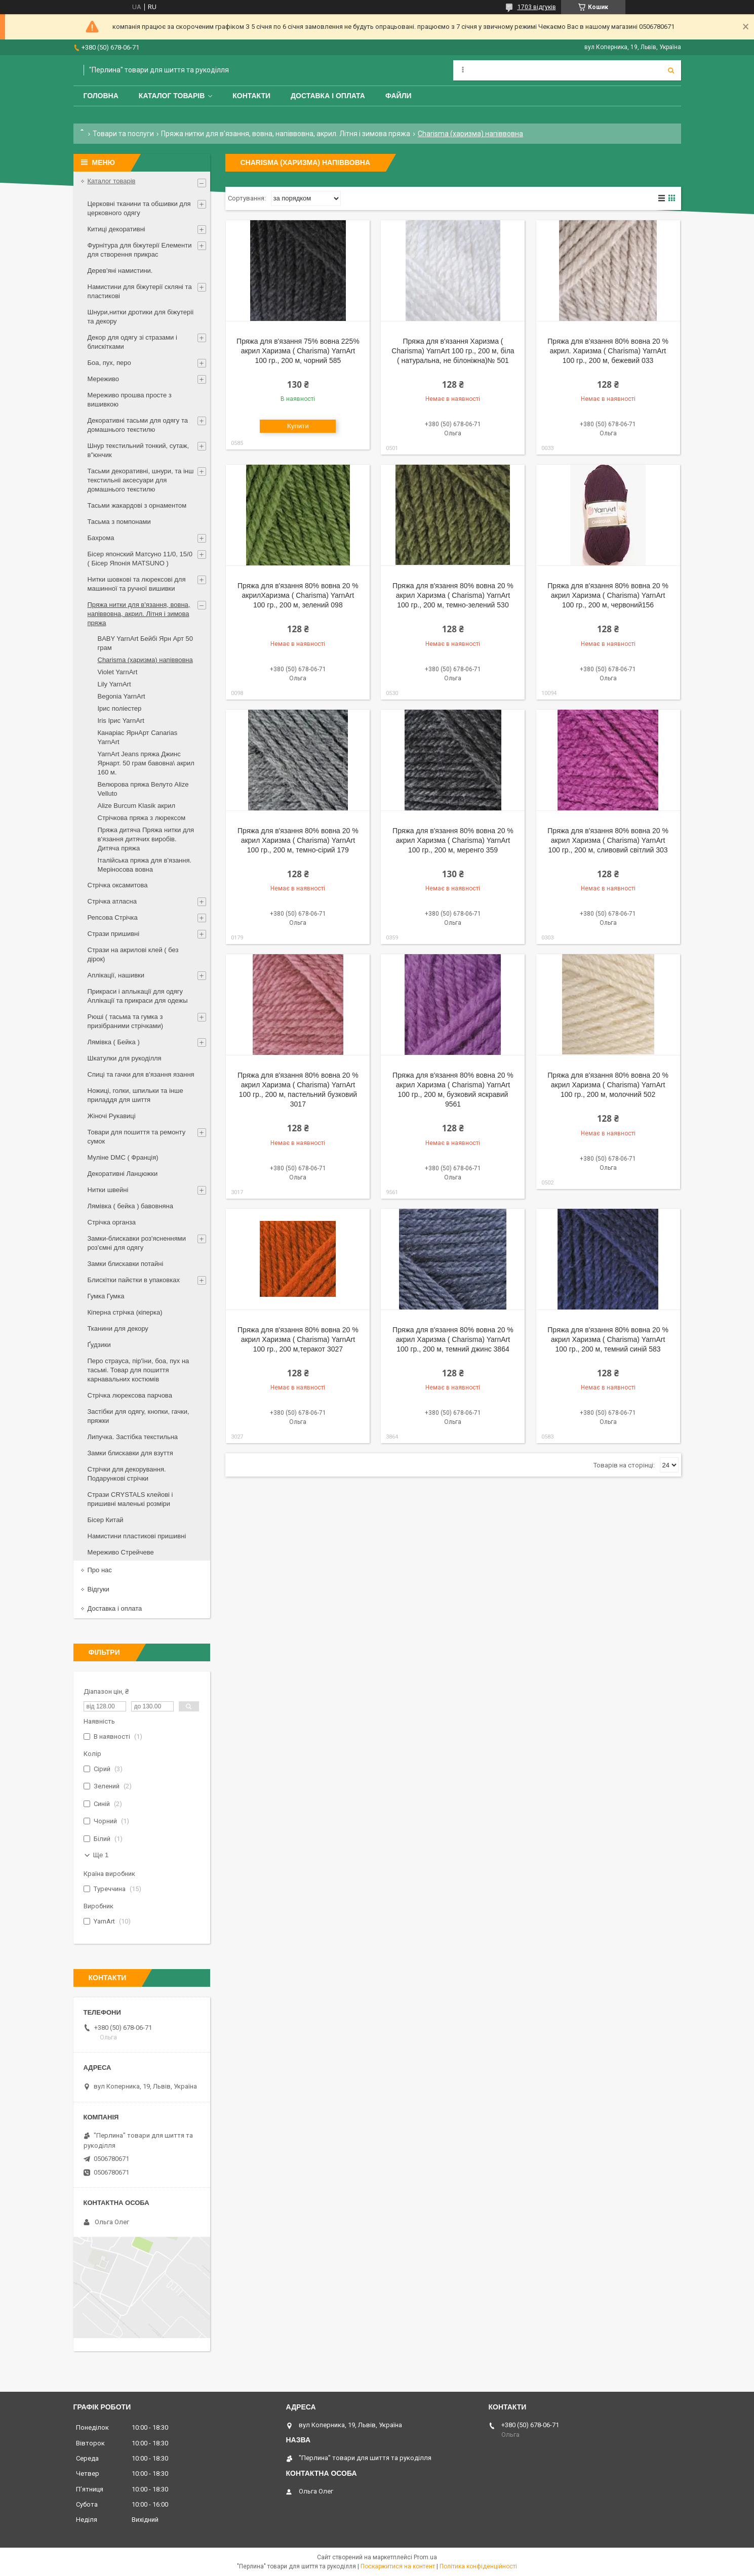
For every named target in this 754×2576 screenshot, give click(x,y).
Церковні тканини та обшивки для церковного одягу (139, 208)
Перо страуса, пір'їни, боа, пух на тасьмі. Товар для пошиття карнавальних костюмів (138, 1370)
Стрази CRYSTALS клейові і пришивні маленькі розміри (130, 1499)
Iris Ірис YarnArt (121, 720)
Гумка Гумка (106, 1296)
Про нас (100, 1570)
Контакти (251, 96)
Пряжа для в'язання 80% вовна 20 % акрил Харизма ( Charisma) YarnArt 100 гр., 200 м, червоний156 (607, 595)
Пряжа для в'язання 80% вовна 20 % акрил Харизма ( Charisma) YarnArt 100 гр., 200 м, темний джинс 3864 (452, 1339)
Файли (398, 96)
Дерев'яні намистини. (120, 270)
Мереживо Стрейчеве (121, 1552)
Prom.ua (425, 2557)
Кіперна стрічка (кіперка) (125, 1312)
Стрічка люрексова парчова (130, 1395)
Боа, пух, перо (109, 362)
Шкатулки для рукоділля (125, 1058)
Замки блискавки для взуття (130, 1453)
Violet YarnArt (118, 672)
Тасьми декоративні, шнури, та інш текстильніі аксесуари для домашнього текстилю (141, 480)
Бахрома (101, 538)
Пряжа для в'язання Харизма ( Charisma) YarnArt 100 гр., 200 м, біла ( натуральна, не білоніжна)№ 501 (452, 350)
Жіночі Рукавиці (112, 1116)
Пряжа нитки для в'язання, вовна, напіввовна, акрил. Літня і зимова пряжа (285, 134)
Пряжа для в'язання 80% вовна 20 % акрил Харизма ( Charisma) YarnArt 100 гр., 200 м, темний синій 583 (607, 1339)
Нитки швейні (108, 1190)
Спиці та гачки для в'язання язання (141, 1074)
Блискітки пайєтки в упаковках (134, 1280)
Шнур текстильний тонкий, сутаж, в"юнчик (138, 450)
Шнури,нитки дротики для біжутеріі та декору (141, 316)
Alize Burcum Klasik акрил (136, 805)
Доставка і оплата (328, 96)
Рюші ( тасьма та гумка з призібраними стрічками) (126, 1021)
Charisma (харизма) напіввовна (145, 660)
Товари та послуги (123, 134)
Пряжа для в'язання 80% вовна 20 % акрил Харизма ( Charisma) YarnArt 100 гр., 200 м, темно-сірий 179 (298, 840)
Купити (298, 426)
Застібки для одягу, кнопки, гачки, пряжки (138, 1416)
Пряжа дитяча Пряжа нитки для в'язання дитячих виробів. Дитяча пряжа (146, 839)
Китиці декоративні (116, 229)
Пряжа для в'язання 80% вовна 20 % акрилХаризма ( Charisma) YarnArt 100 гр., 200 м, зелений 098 (298, 595)
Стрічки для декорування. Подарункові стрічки (127, 1473)
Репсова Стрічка (113, 917)
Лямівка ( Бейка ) (114, 1042)
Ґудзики (99, 1344)
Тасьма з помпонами (119, 521)
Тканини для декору (118, 1328)
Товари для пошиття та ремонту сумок (137, 1136)
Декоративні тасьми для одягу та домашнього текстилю (138, 425)
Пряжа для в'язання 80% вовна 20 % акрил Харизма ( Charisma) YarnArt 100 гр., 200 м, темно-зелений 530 (452, 595)
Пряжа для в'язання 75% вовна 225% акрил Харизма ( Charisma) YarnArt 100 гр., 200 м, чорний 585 (298, 350)
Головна (101, 96)
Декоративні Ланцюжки (123, 1173)
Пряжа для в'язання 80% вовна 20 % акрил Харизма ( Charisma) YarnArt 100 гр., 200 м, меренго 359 (452, 840)
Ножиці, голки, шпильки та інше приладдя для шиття (135, 1095)
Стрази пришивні (114, 933)
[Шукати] (671, 70)
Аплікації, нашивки (116, 975)
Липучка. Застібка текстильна (133, 1437)
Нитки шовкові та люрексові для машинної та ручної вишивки (137, 584)
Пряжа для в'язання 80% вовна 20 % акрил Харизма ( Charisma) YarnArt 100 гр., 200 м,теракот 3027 (298, 1339)
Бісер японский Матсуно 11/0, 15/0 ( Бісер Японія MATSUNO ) (140, 558)
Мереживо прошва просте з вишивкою (130, 399)
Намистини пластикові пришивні (137, 1536)
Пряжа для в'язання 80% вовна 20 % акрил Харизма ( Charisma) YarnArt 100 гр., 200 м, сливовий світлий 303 (607, 840)
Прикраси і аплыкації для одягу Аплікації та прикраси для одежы (138, 996)
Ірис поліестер (120, 708)
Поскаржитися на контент (398, 2566)
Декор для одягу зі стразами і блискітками (132, 342)
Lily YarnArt (114, 684)
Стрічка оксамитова (118, 885)
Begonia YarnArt (121, 696)
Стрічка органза (112, 1222)
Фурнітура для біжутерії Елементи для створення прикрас (140, 249)
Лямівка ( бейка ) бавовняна (131, 1206)
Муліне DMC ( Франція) (123, 1157)
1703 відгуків (537, 7)
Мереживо (103, 379)
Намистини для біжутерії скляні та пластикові (140, 291)
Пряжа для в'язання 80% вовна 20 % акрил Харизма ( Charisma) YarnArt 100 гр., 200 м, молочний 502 (607, 1084)
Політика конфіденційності (478, 2566)
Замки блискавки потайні (126, 1263)
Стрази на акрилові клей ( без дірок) (133, 954)
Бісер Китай (106, 1520)
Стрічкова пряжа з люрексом (142, 818)
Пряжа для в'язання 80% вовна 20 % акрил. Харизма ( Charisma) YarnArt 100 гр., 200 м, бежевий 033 (607, 350)
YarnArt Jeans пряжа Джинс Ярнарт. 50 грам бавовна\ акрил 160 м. (146, 763)
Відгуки (98, 1589)
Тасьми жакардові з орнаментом (137, 505)
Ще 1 (101, 1855)
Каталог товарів (172, 96)
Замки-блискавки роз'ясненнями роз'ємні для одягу (137, 1243)
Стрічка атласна (112, 901)
